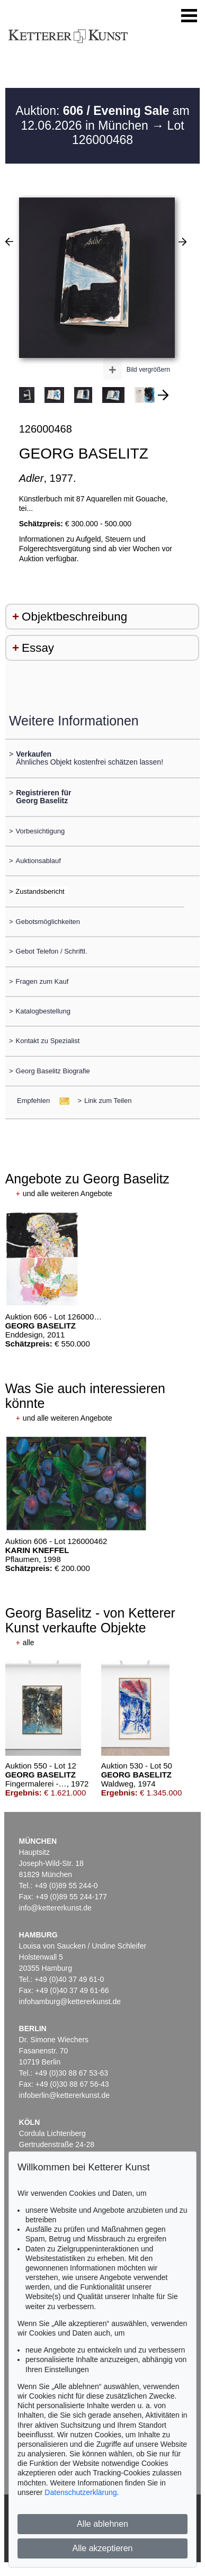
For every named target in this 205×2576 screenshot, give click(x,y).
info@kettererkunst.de (55, 1908)
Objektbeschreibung (74, 616)
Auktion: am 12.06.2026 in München (102, 118)
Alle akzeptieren (103, 2548)
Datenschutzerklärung (80, 2492)
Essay (38, 647)
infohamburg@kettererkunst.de (70, 2001)
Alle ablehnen (102, 2523)
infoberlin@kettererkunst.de (64, 2095)
